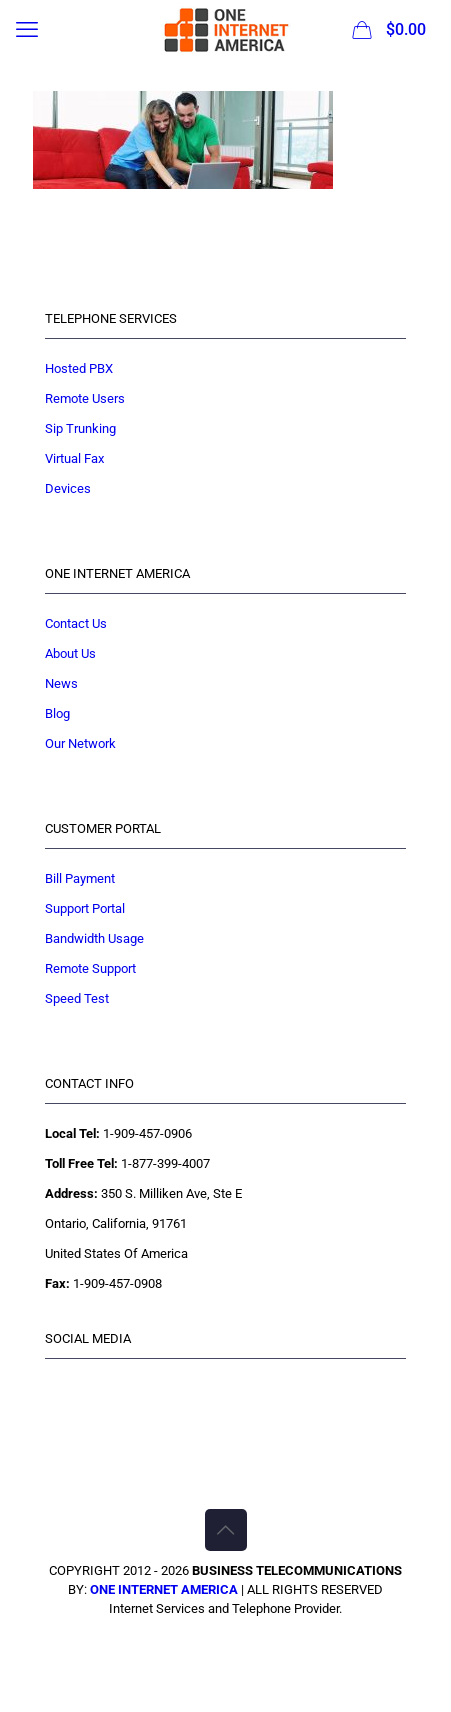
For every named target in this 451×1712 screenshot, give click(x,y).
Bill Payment (80, 878)
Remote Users (85, 398)
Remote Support (90, 968)
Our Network (80, 743)
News (61, 683)
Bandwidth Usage (94, 938)
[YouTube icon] (246, 1642)
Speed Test (77, 998)
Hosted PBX (79, 368)
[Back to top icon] (226, 1530)
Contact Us (76, 623)
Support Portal (85, 908)
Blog (57, 713)
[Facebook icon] (204, 1642)
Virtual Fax (74, 458)
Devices (68, 488)
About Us (70, 653)
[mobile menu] (27, 30)
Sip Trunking (80, 428)
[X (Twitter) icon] (225, 1642)
